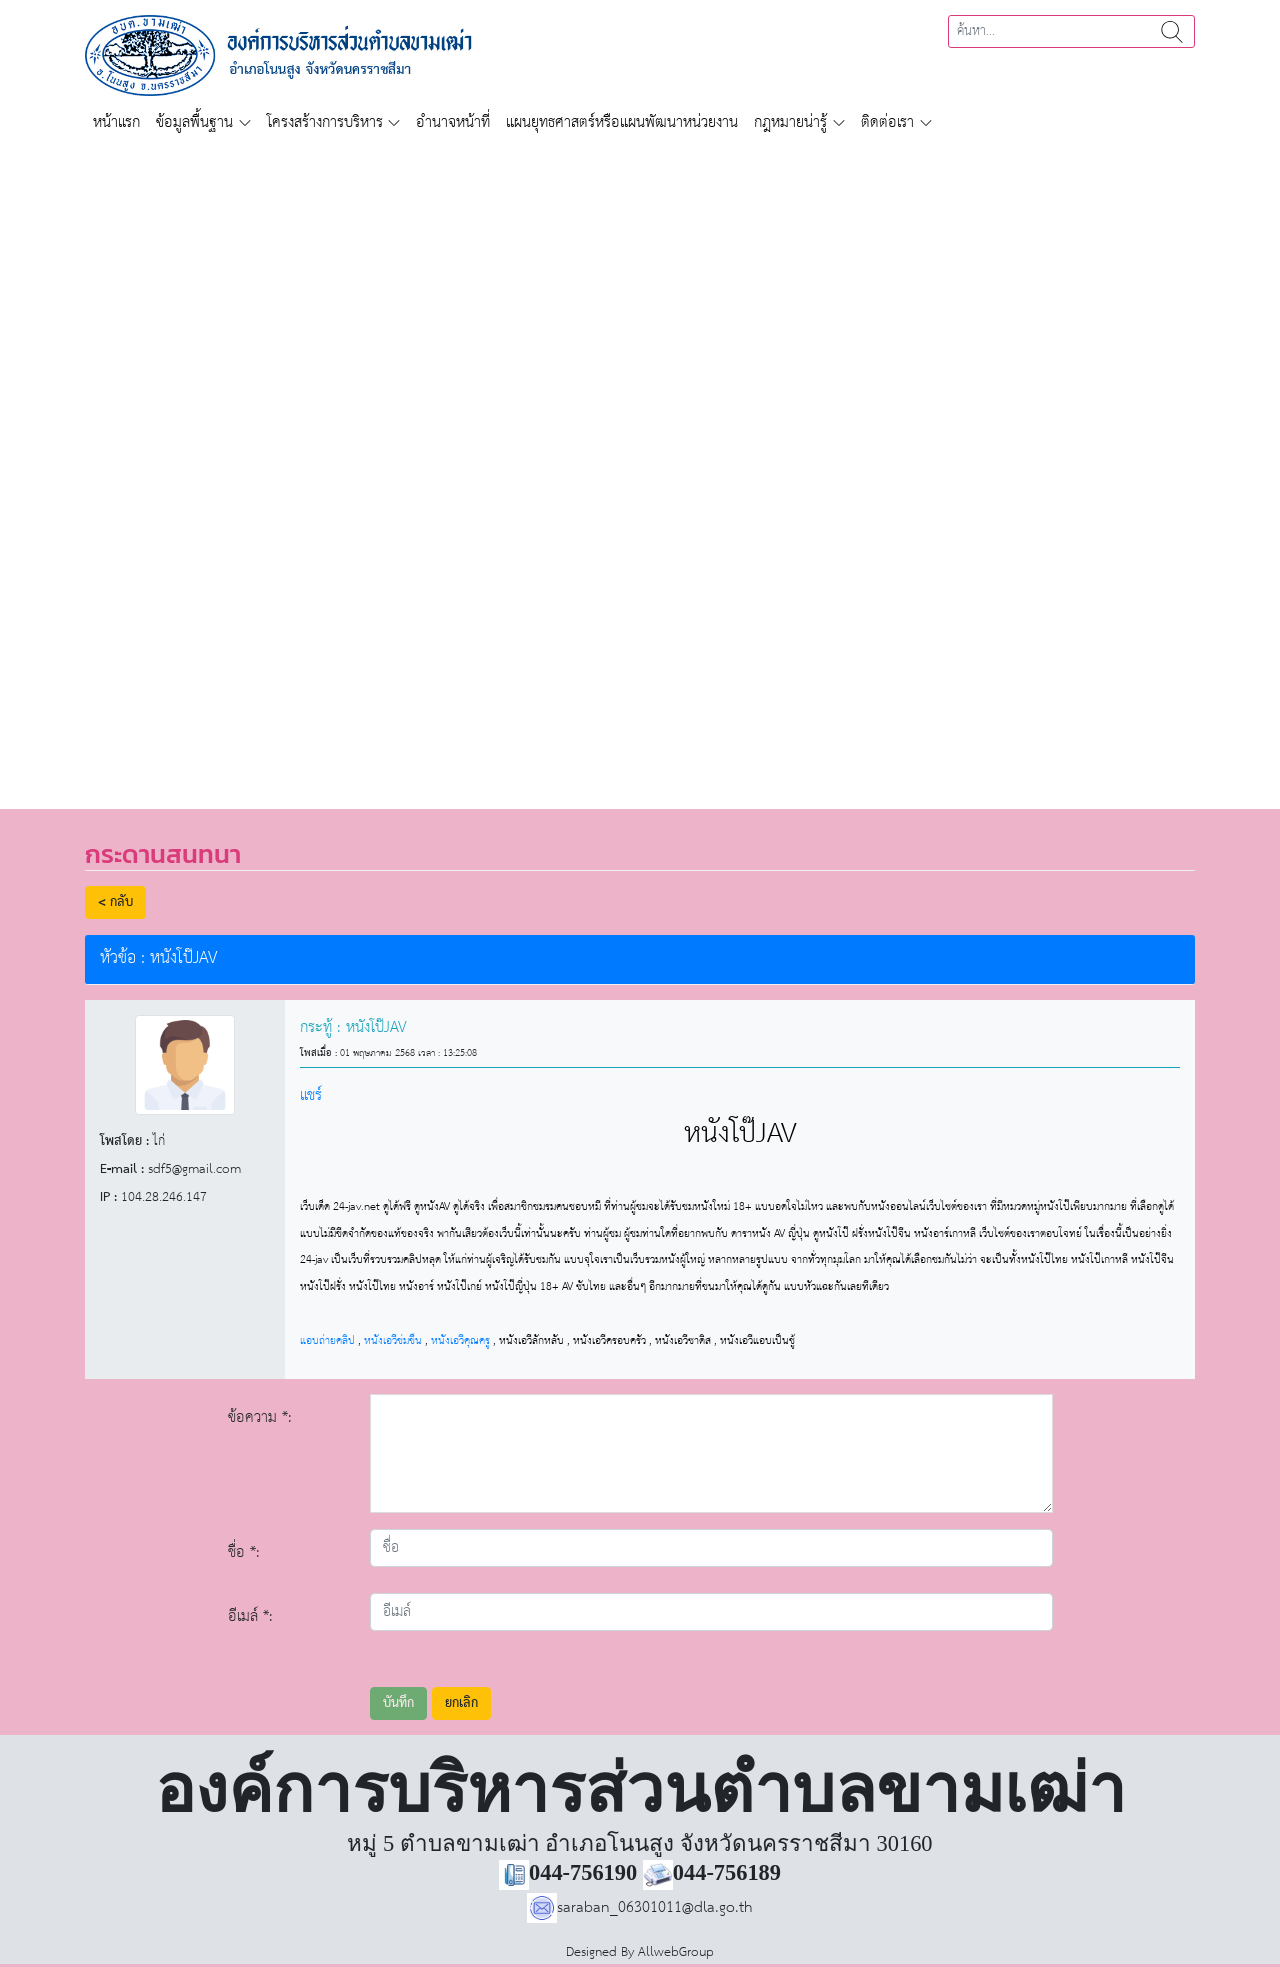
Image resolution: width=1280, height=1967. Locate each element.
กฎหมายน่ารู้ (790, 122)
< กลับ (115, 902)
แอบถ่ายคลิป (327, 1340)
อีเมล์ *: (250, 1616)
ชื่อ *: (244, 1552)
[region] (640, 464)
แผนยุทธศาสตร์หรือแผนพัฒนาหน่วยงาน (622, 122)
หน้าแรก (116, 122)
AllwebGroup (676, 1952)
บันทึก (398, 1703)
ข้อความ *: (260, 1417)
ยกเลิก (461, 1703)
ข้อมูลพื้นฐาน (194, 122)
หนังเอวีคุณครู (460, 1340)
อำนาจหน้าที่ (453, 122)
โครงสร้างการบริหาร (325, 122)
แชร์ (311, 1095)
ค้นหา (1172, 31)
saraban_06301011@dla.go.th (640, 1907)
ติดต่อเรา (887, 122)
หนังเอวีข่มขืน (393, 1340)
